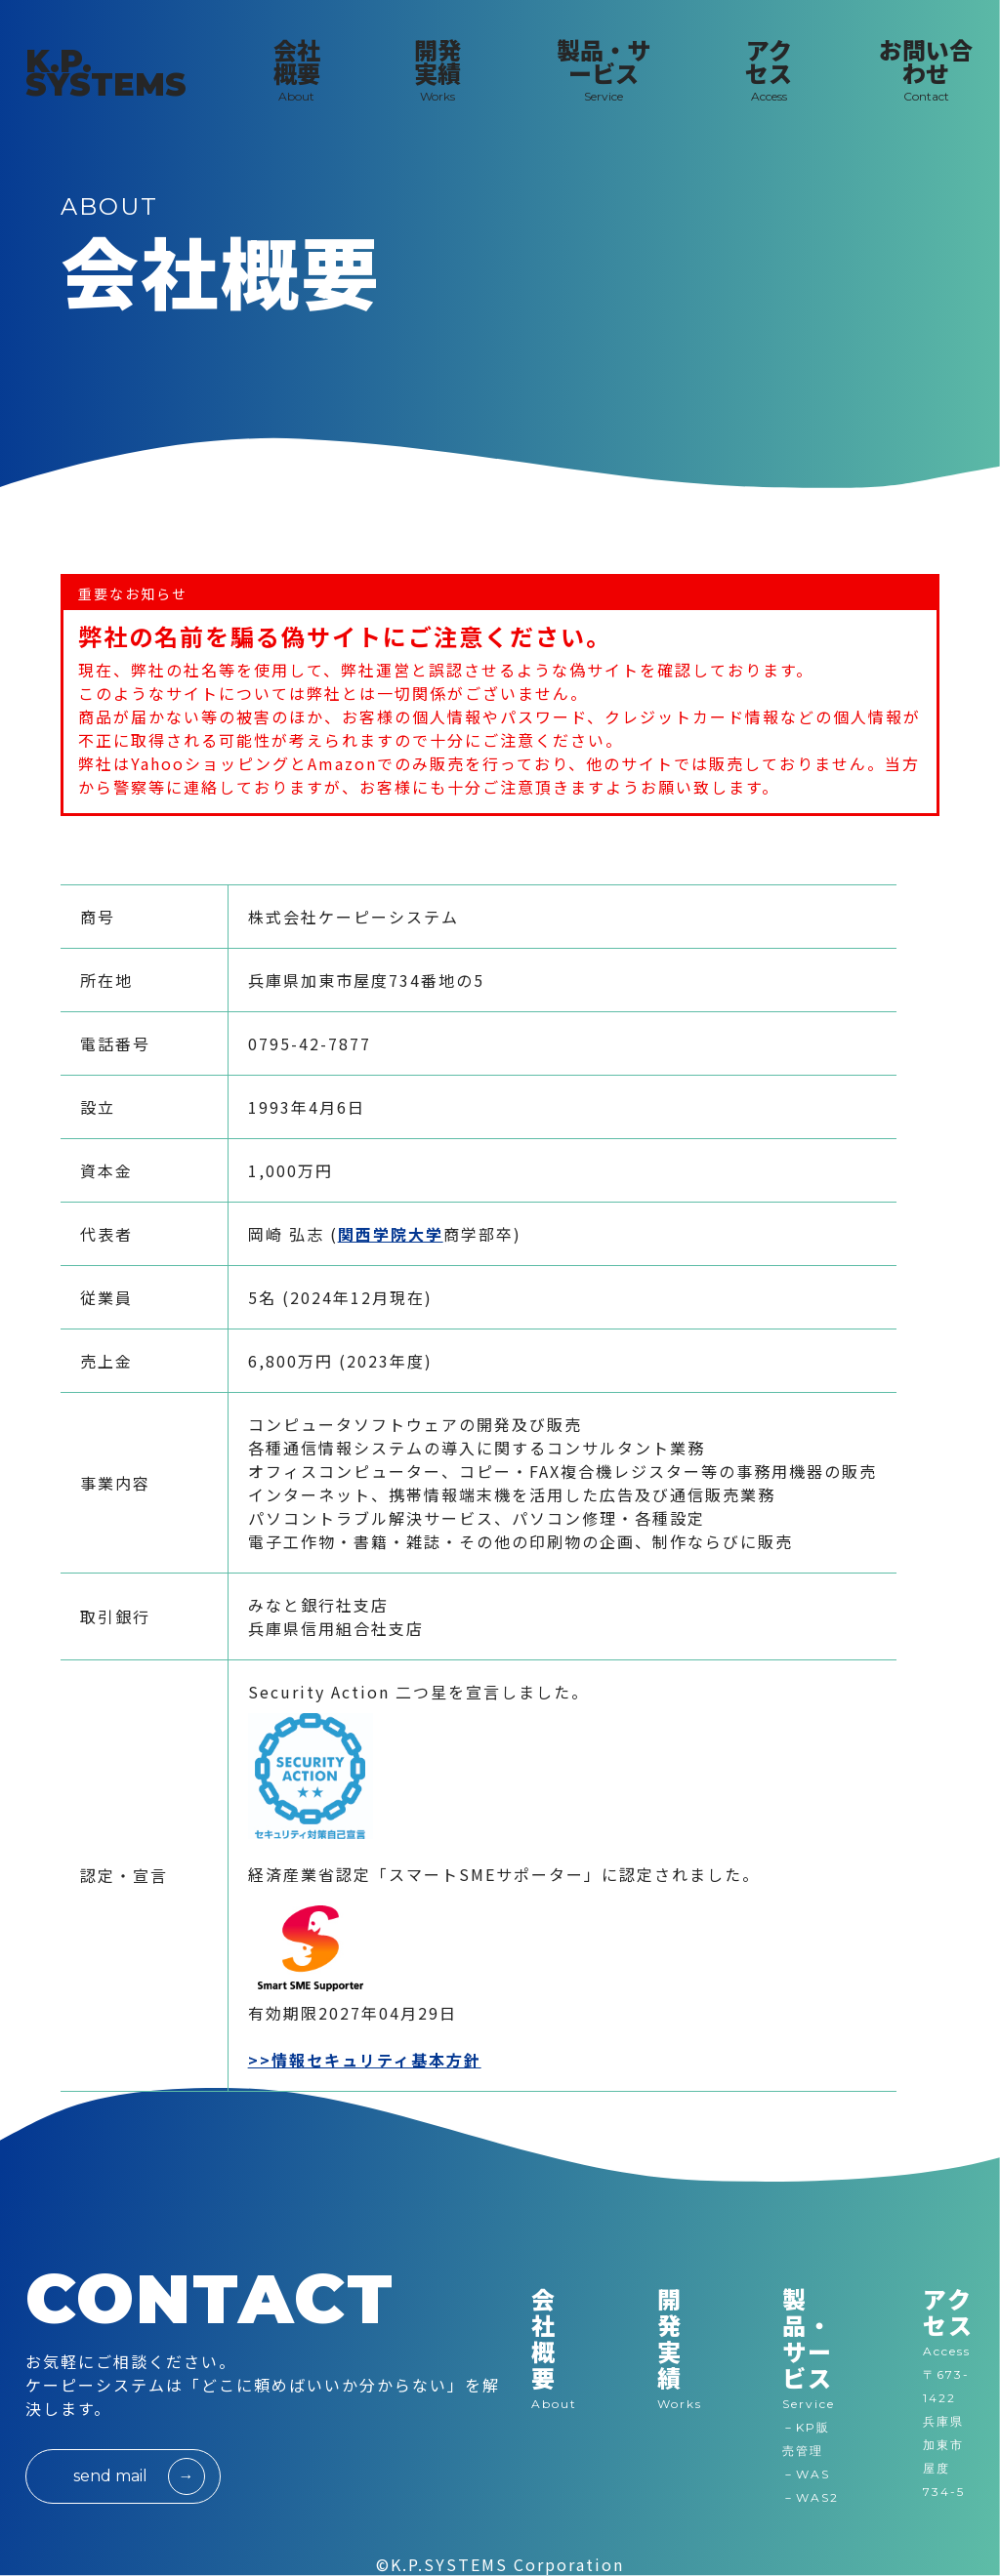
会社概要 (554, 2348)
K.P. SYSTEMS (106, 72)
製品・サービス (812, 2348)
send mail (110, 2476)
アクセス (948, 2311)
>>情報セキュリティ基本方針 (364, 2059)
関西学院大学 (390, 1234)
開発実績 (679, 2348)
